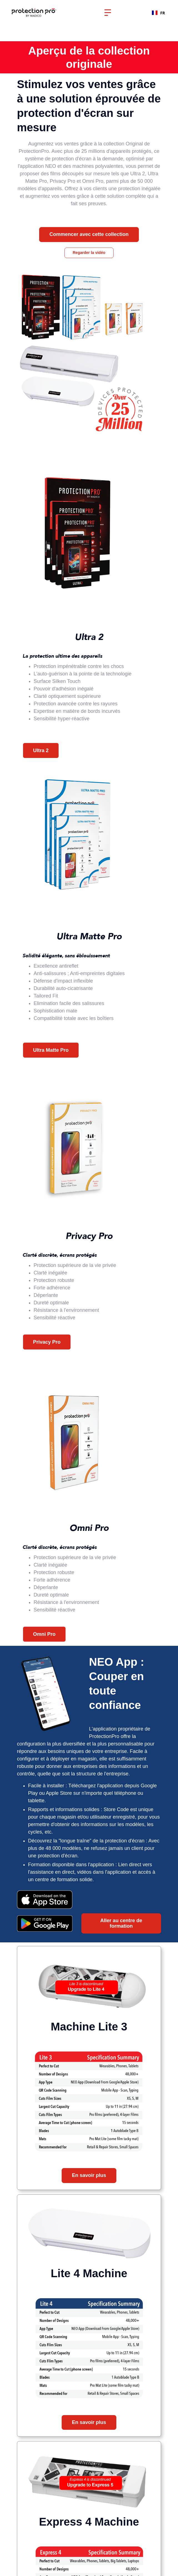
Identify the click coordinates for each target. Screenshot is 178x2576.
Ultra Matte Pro (51, 1050)
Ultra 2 (41, 750)
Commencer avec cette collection (89, 234)
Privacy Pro (47, 1342)
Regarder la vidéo (89, 252)
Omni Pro (44, 1634)
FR (158, 13)
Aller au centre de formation (121, 1923)
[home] (38, 12)
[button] (107, 12)
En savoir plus (89, 2175)
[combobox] (158, 12)
